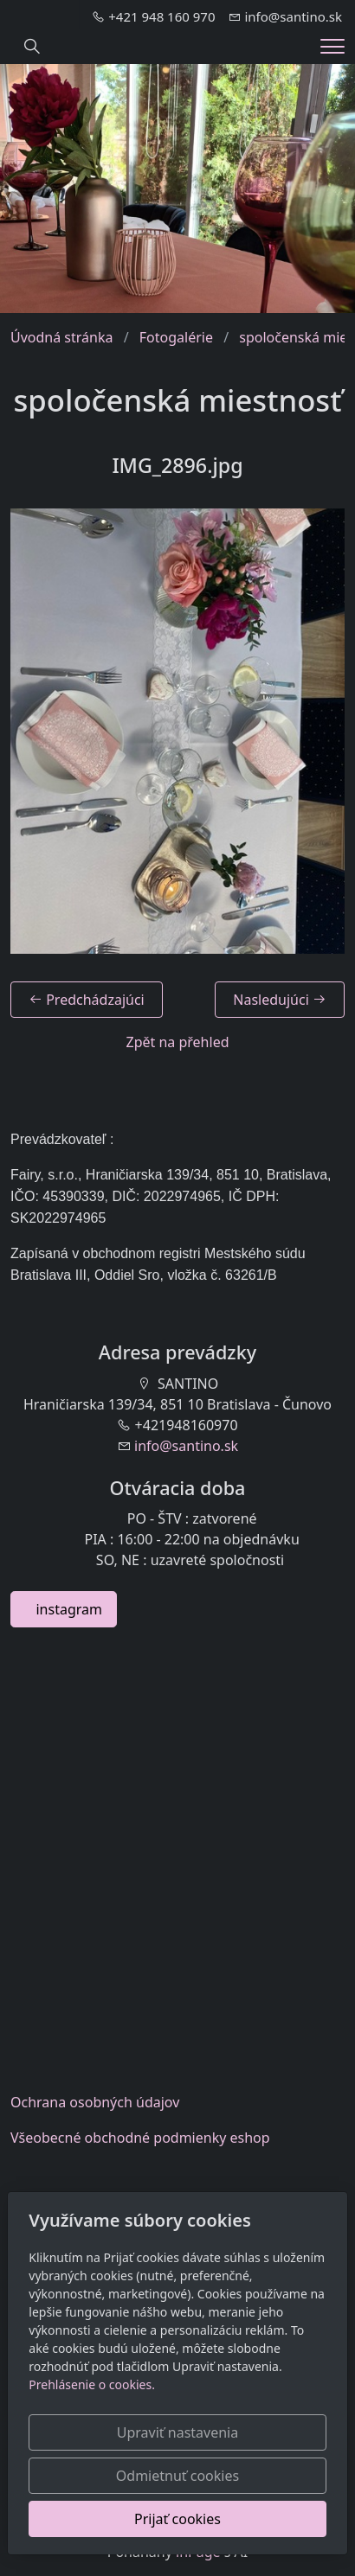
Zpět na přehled (177, 1041)
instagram (63, 1609)
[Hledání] (32, 46)
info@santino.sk (186, 1445)
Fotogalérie (176, 337)
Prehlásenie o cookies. (92, 2384)
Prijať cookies (177, 2518)
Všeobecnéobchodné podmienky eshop (140, 2137)
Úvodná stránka (61, 337)
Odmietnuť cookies (177, 2475)
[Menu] (332, 46)
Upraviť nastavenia (177, 2432)
